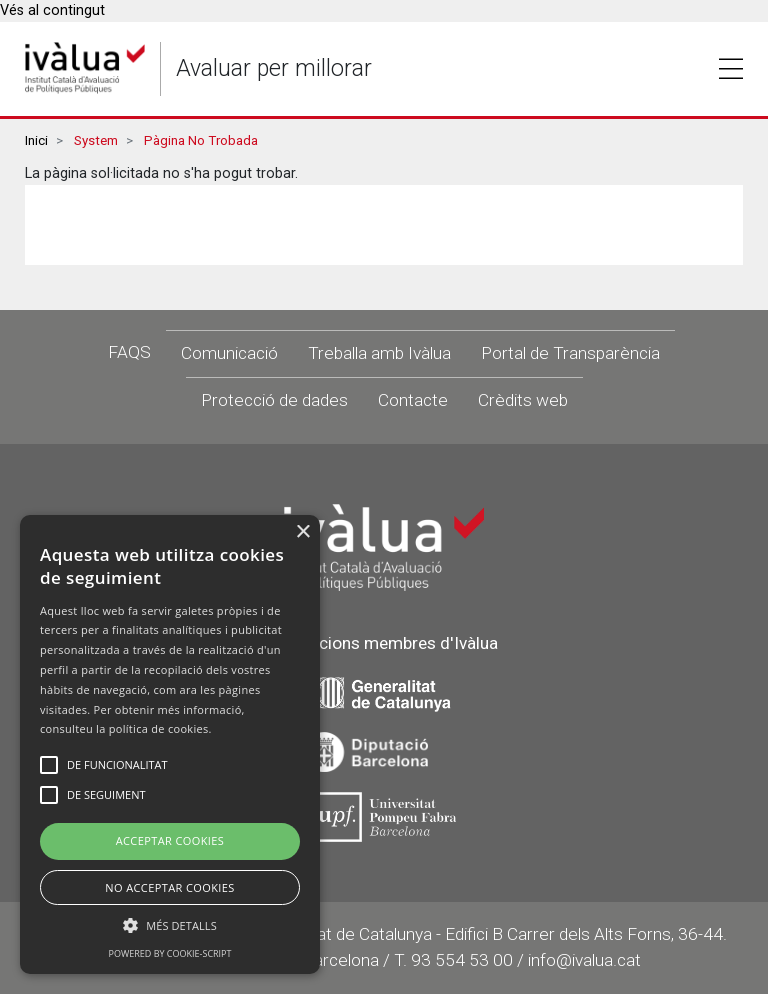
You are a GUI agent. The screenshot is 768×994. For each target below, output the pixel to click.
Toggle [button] (731, 69)
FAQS (129, 352)
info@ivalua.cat (584, 960)
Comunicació (229, 353)
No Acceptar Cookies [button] (170, 887)
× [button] (302, 532)
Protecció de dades (274, 400)
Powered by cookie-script (170, 953)
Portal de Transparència (570, 353)
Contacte (413, 400)
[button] (170, 925)
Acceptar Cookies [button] (170, 840)
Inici (36, 140)
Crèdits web (523, 400)
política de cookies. (160, 728)
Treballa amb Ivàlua (379, 353)
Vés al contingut (52, 10)
